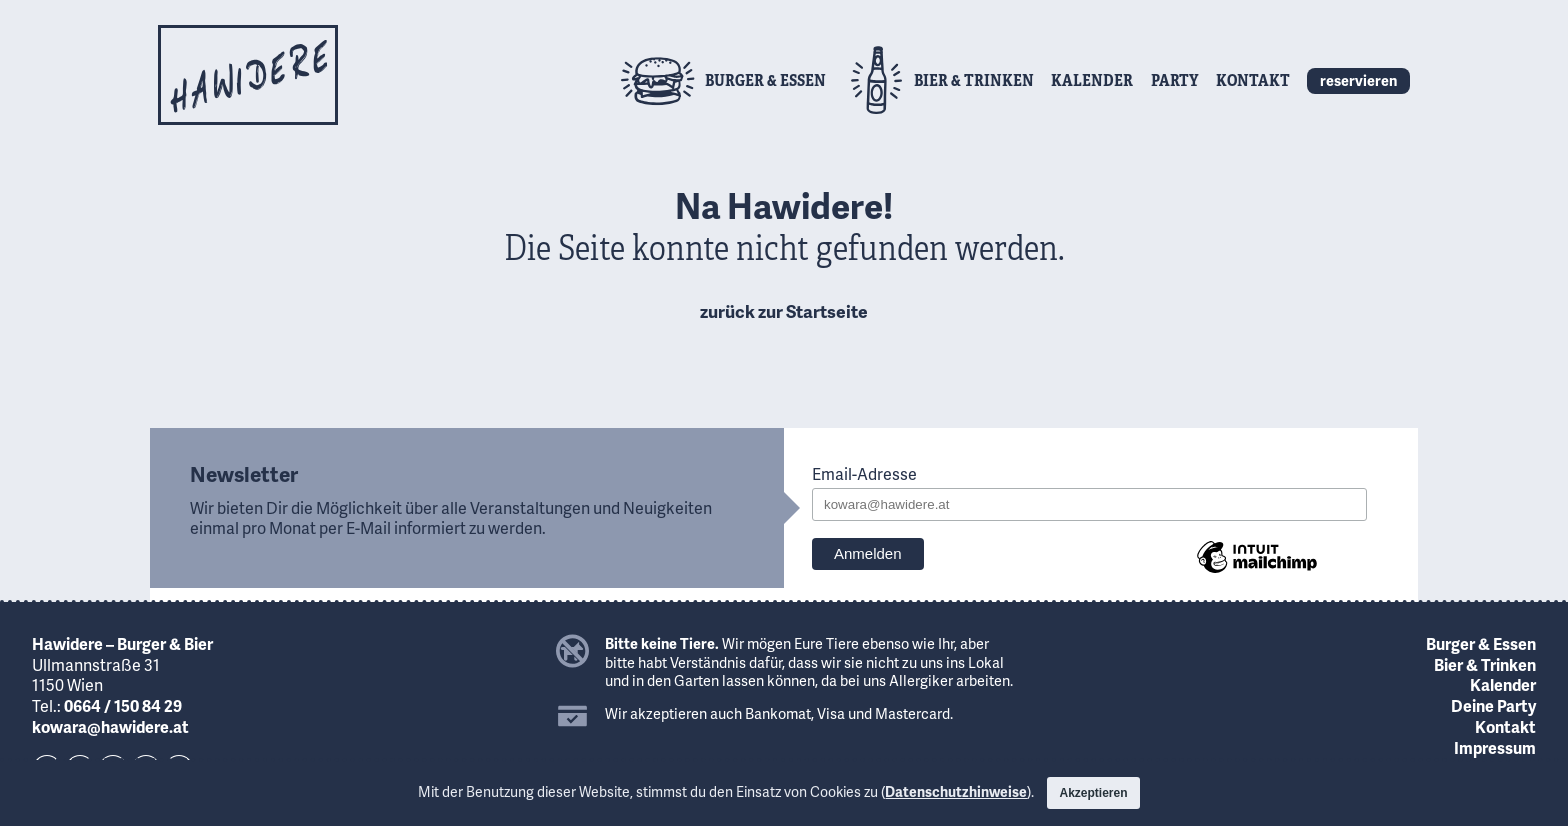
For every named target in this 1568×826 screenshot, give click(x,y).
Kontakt (1253, 79)
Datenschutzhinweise (956, 791)
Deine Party (1493, 705)
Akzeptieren (1093, 793)
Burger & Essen (1481, 643)
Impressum (1495, 747)
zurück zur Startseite (784, 311)
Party (1175, 79)
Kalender (1092, 79)
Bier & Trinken (1485, 664)
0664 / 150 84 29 (123, 705)
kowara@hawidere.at (110, 726)
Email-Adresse (864, 474)
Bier (974, 79)
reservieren (1358, 80)
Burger (765, 79)
